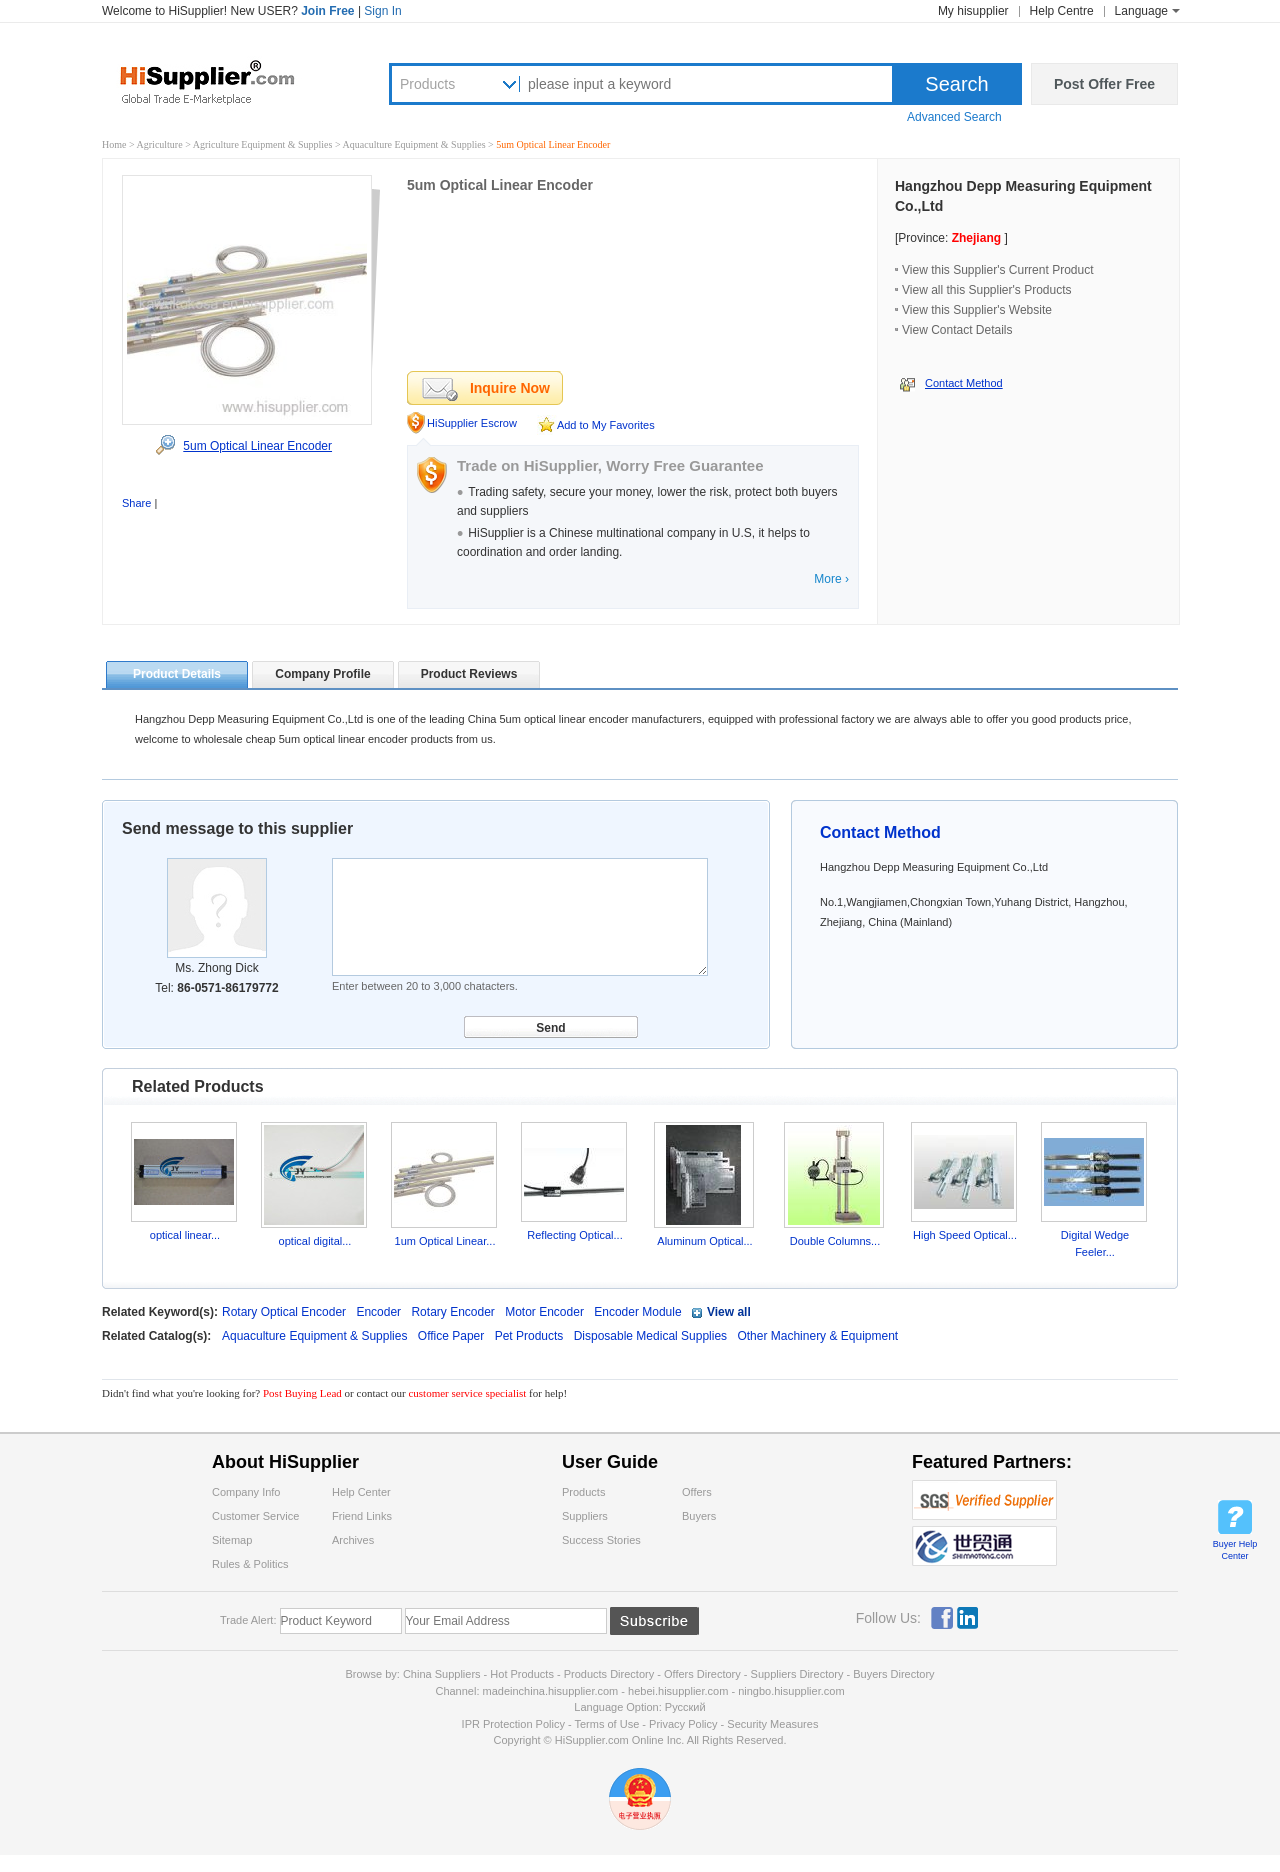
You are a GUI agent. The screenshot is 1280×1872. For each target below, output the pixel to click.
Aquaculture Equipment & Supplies (416, 144)
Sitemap (232, 1540)
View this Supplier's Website (977, 310)
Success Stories (601, 1540)
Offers (697, 1492)
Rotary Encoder (452, 1312)
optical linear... (185, 1235)
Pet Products (531, 1336)
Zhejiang (976, 238)
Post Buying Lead (304, 1393)
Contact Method (964, 383)
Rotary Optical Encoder (284, 1312)
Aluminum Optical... (704, 1241)
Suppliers (585, 1516)
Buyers (699, 1516)
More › (831, 579)
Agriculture (161, 144)
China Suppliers (442, 1674)
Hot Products (522, 1674)
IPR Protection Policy (513, 1724)
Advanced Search (954, 117)
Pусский (685, 1707)
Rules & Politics (250, 1564)
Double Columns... (835, 1241)
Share (136, 503)
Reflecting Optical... (574, 1235)
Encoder (378, 1312)
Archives (353, 1540)
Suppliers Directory (799, 1674)
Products (427, 84)
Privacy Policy (683, 1724)
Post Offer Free (1104, 84)
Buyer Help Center (1235, 1550)
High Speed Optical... (965, 1235)
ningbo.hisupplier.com (791, 1691)
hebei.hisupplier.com (679, 1691)
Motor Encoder (544, 1312)
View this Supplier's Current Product (998, 270)
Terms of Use (606, 1724)
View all (729, 1312)
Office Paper (453, 1336)
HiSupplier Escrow (472, 423)
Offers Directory (702, 1674)
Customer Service (255, 1516)
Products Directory (611, 1674)
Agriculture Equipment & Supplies (264, 144)
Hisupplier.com (222, 81)
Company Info (246, 1492)
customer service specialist (467, 1393)
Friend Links (362, 1516)
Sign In (382, 11)
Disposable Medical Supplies (652, 1336)
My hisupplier (973, 11)
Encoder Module (637, 1312)
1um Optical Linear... (445, 1241)
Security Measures (772, 1724)
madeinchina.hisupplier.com (551, 1691)
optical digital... (315, 1241)
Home (114, 144)
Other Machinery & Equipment (817, 1336)
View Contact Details (957, 330)
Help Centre (1062, 11)
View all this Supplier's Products (986, 290)
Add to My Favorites (606, 425)
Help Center (361, 1492)
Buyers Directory (893, 1674)
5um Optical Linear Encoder (257, 446)
